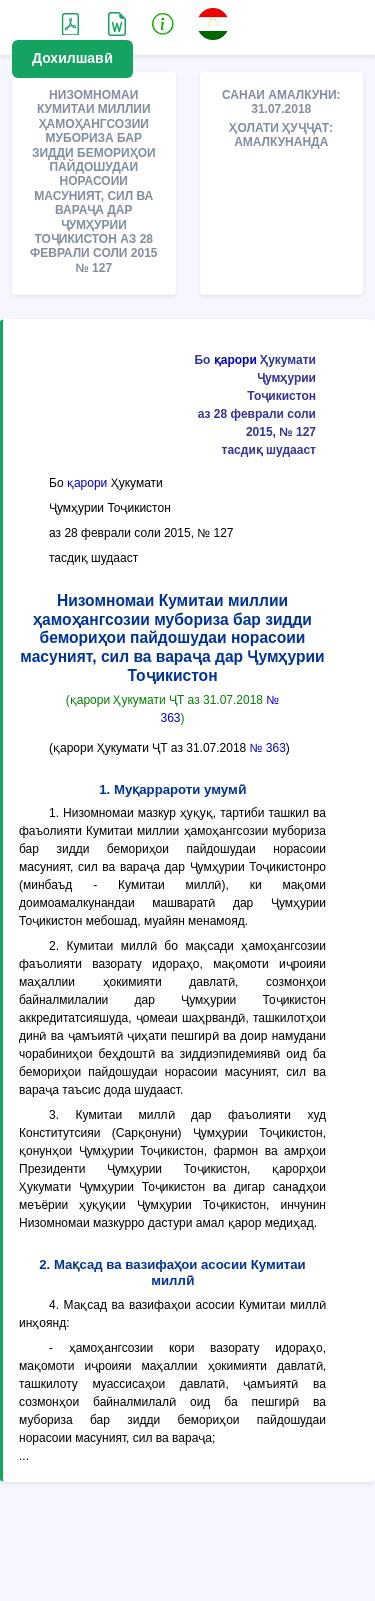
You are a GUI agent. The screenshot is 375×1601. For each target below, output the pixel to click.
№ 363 (268, 748)
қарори (235, 360)
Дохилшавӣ (72, 58)
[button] (163, 23)
